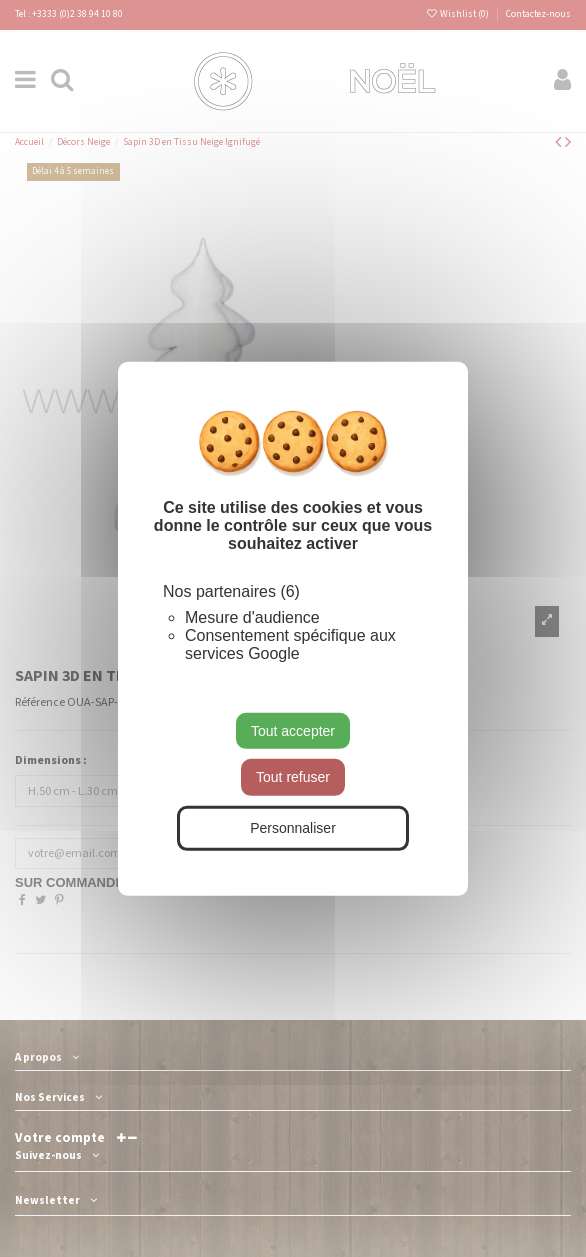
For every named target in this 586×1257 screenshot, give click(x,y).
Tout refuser (293, 777)
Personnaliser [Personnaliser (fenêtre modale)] (293, 828)
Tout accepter (293, 730)
